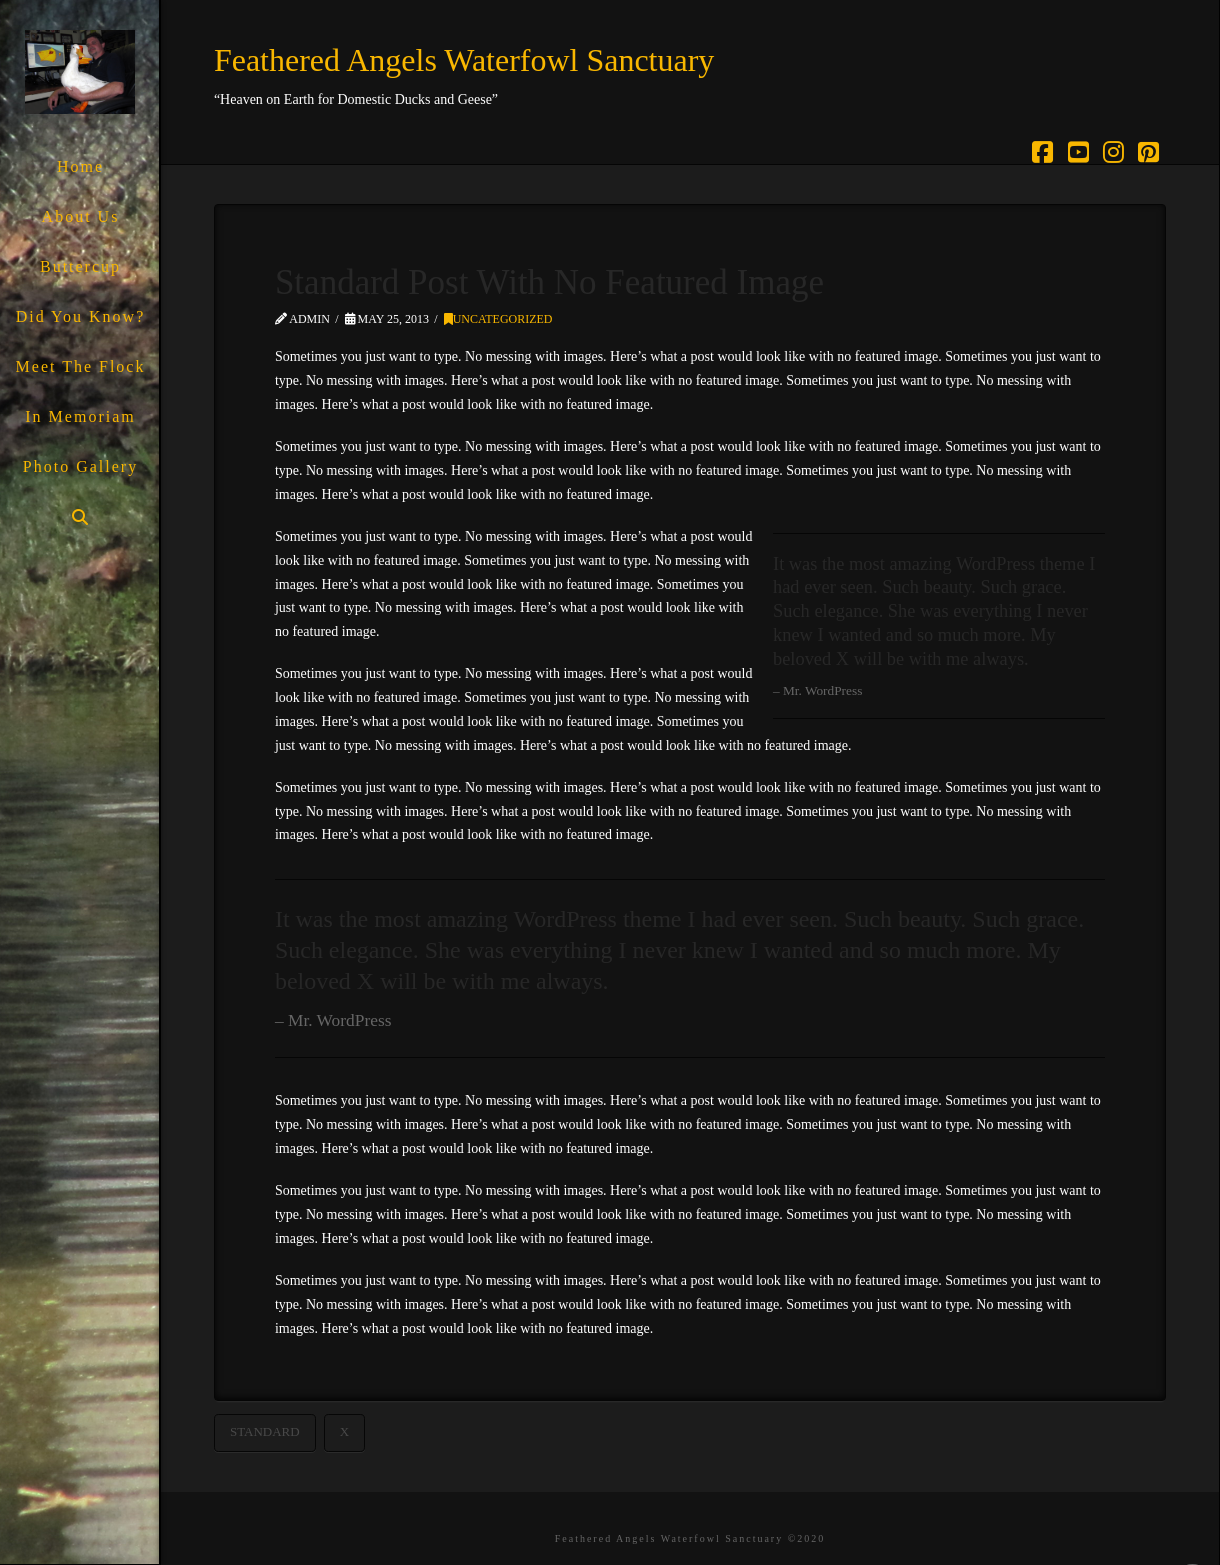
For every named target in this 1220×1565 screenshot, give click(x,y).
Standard (265, 1431)
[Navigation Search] (79, 517)
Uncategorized (498, 319)
